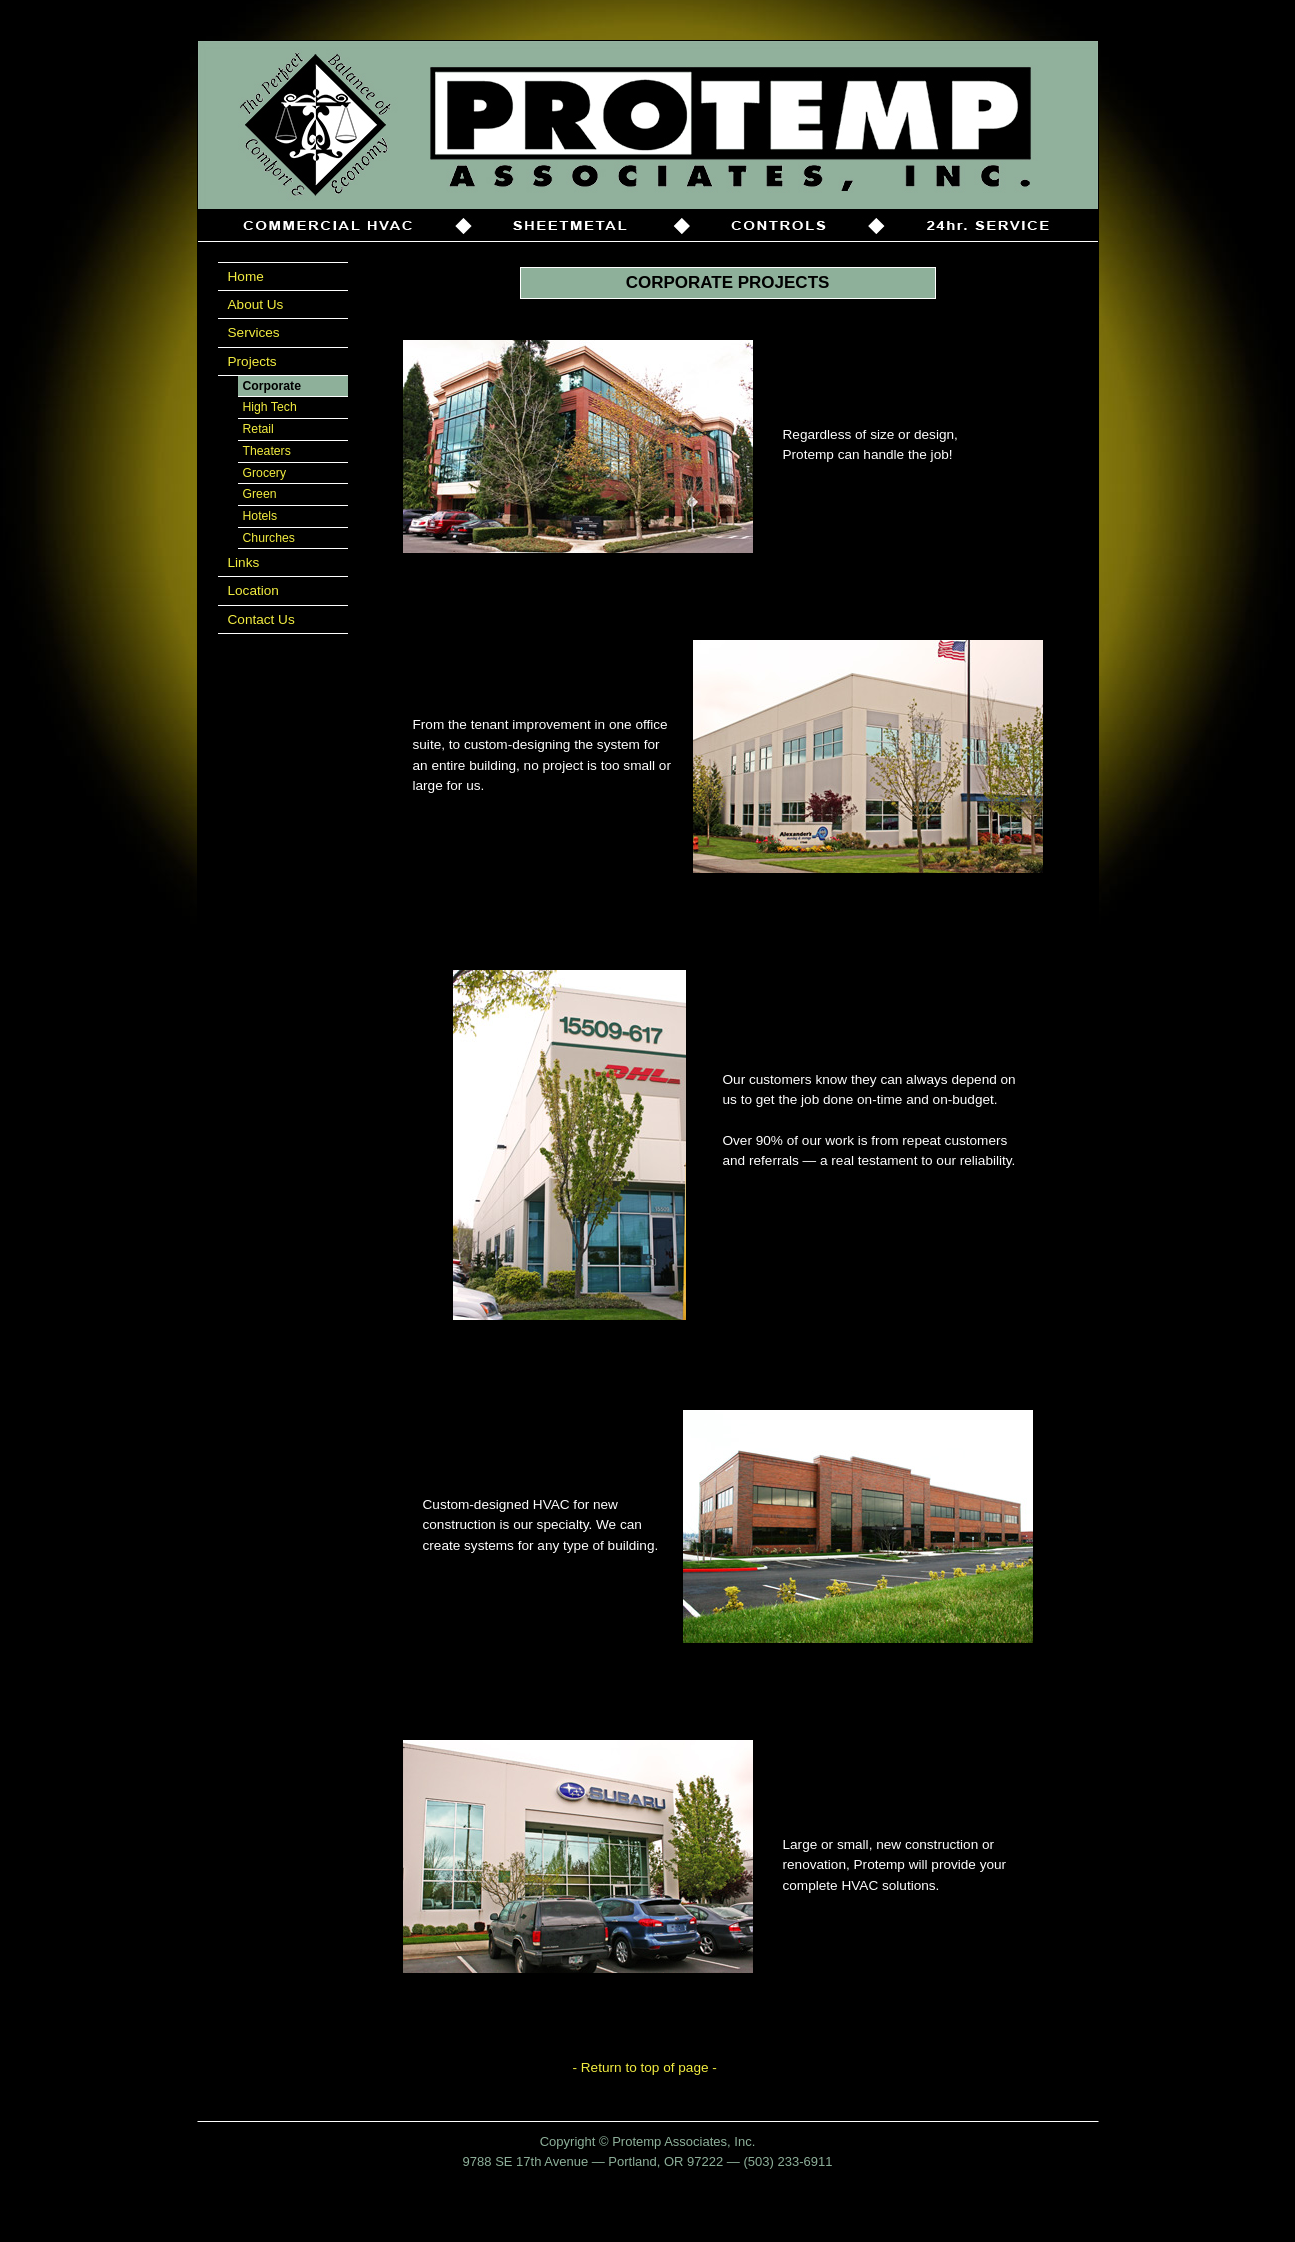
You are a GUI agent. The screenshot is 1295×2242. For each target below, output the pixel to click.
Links (244, 562)
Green (260, 494)
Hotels (260, 516)
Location (253, 590)
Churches (269, 538)
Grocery (265, 473)
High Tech (270, 407)
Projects (252, 361)
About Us (256, 304)
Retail (258, 429)
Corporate (272, 386)
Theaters (267, 451)
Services (254, 332)
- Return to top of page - (645, 2067)
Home (246, 276)
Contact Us (261, 619)
